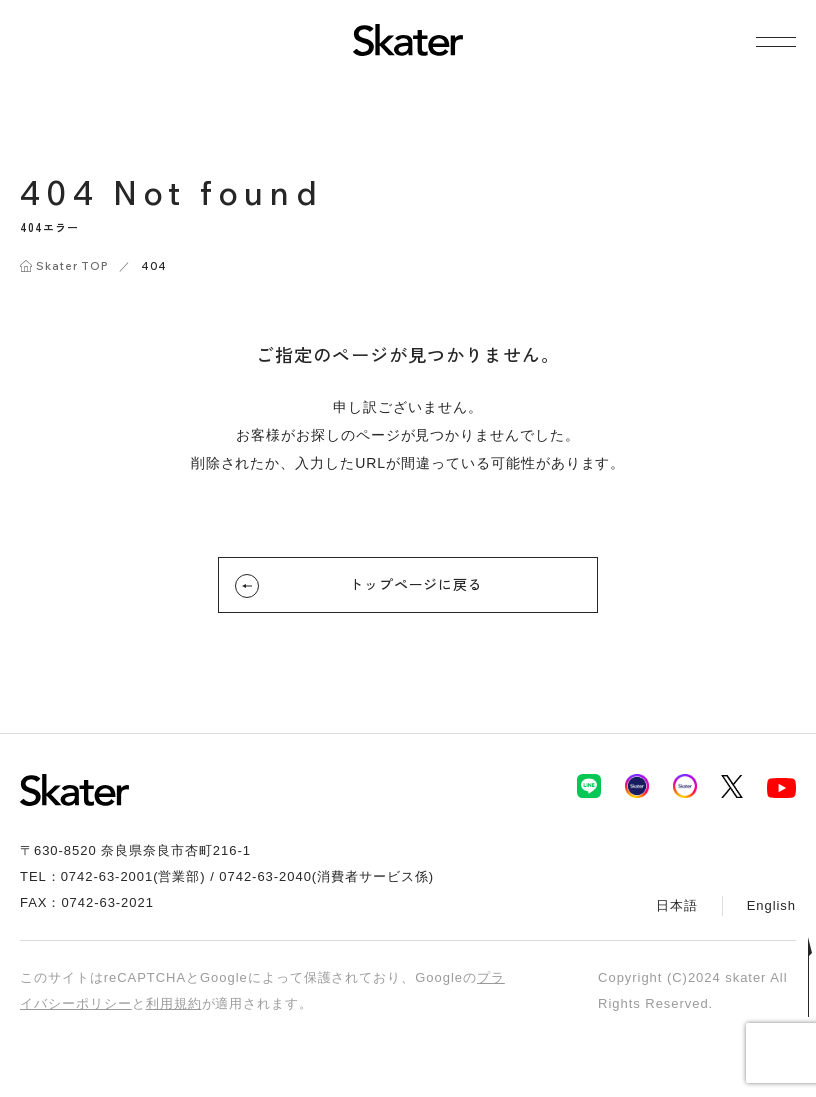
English (771, 905)
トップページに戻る (359, 586)
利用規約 (174, 1003)
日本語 (677, 905)
